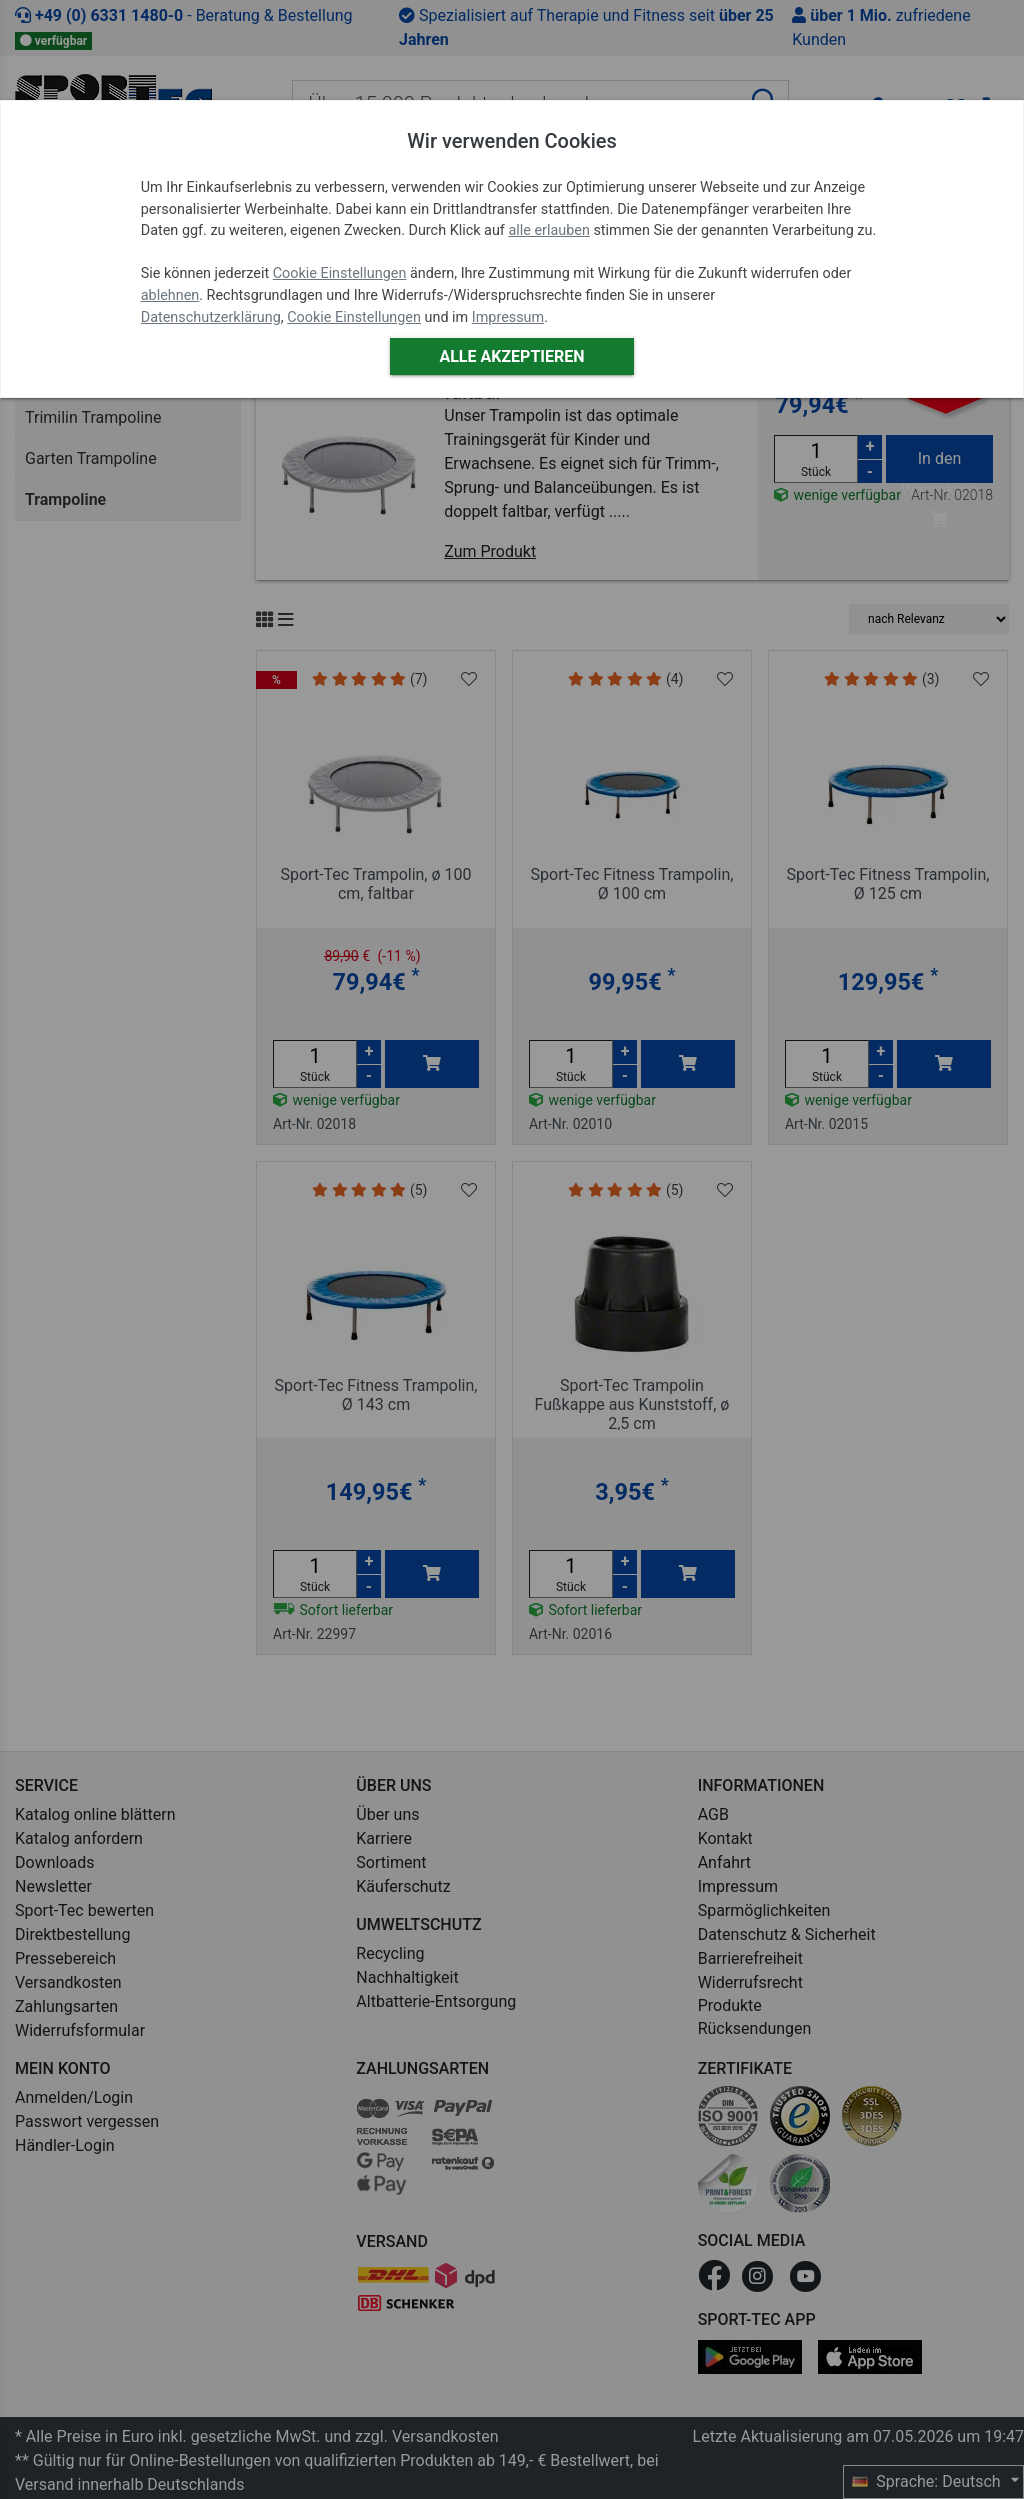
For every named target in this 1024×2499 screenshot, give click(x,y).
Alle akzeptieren (511, 356)
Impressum (508, 317)
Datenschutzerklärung (211, 317)
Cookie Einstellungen (340, 273)
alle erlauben (548, 230)
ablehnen (170, 295)
